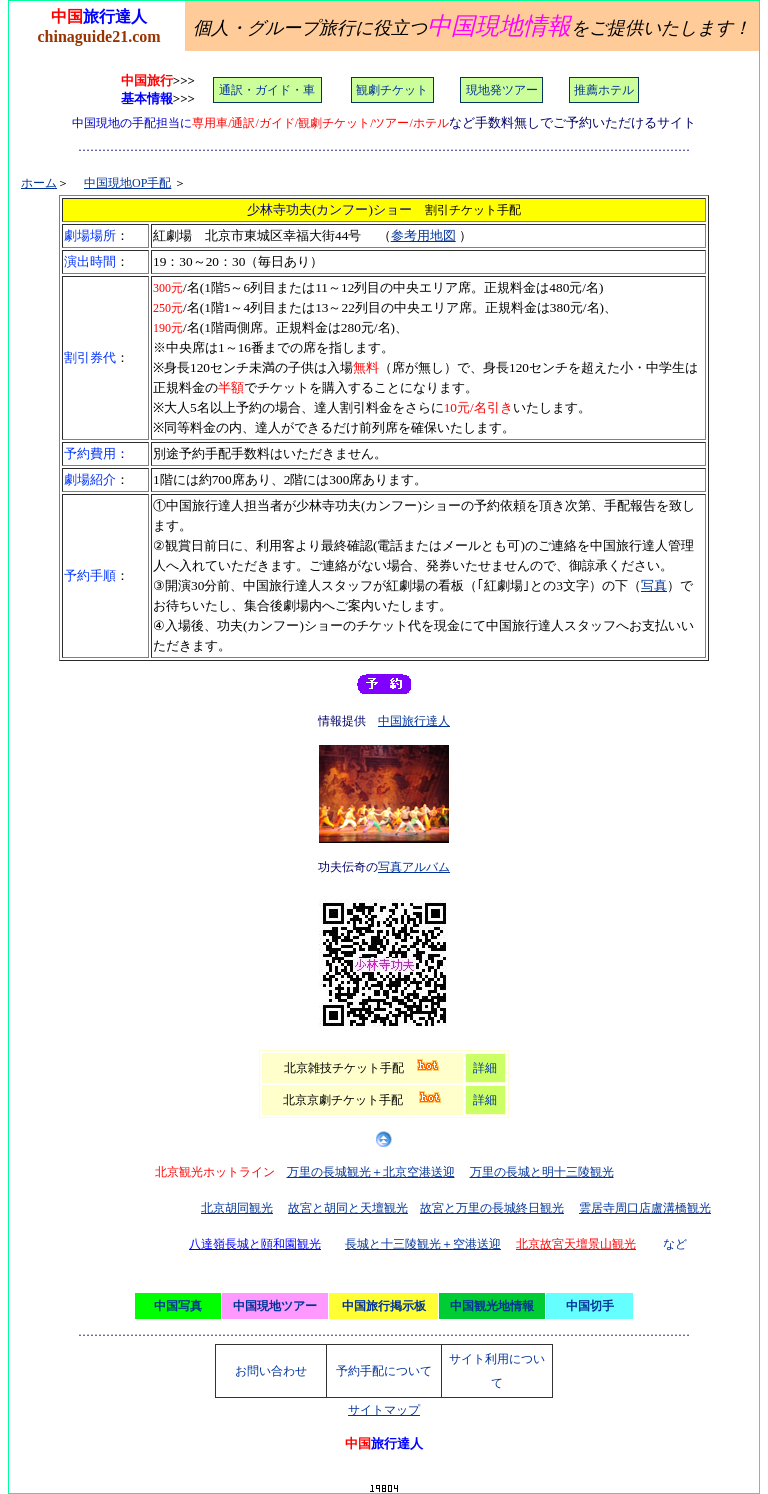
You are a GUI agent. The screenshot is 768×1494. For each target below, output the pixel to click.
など (675, 1244)
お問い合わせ (271, 1371)
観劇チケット (392, 90)
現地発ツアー (502, 90)
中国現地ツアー (275, 1306)
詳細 (485, 1068)
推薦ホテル (604, 90)
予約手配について (384, 1371)
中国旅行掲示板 (384, 1306)
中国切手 (590, 1306)
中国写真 (178, 1306)
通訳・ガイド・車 (267, 90)
